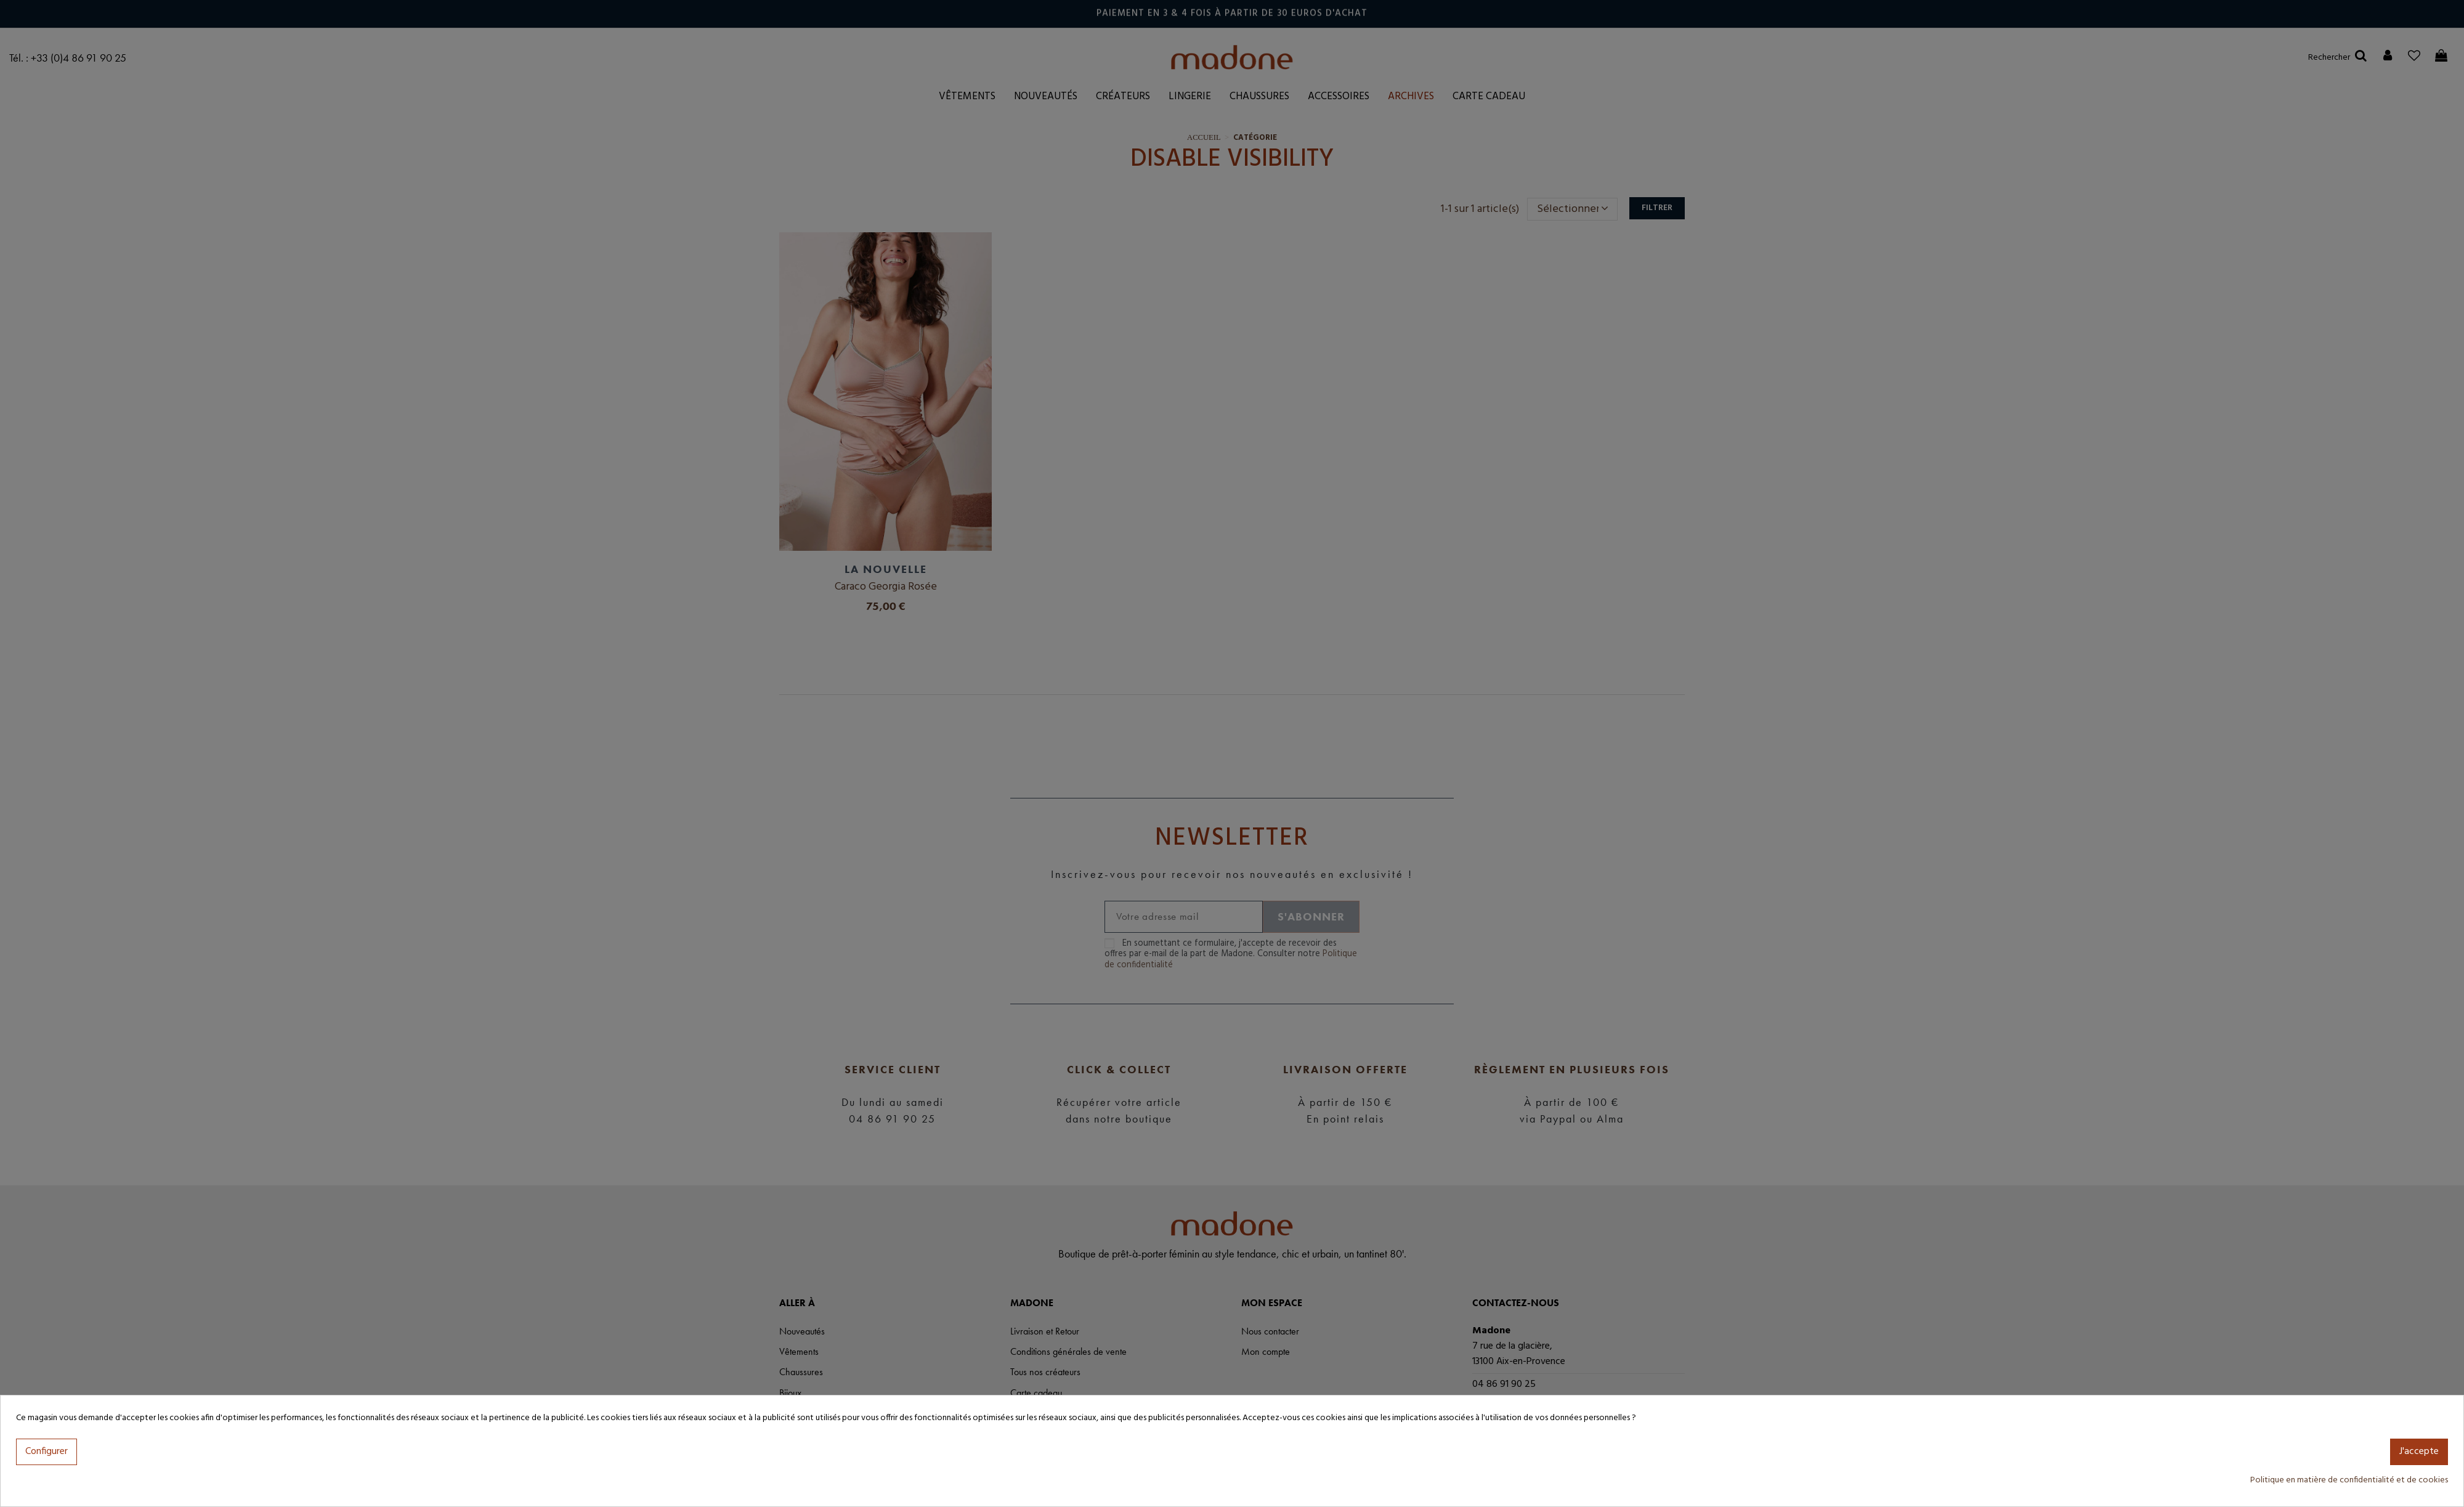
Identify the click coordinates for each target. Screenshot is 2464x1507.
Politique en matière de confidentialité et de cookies (2349, 1480)
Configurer (46, 1452)
